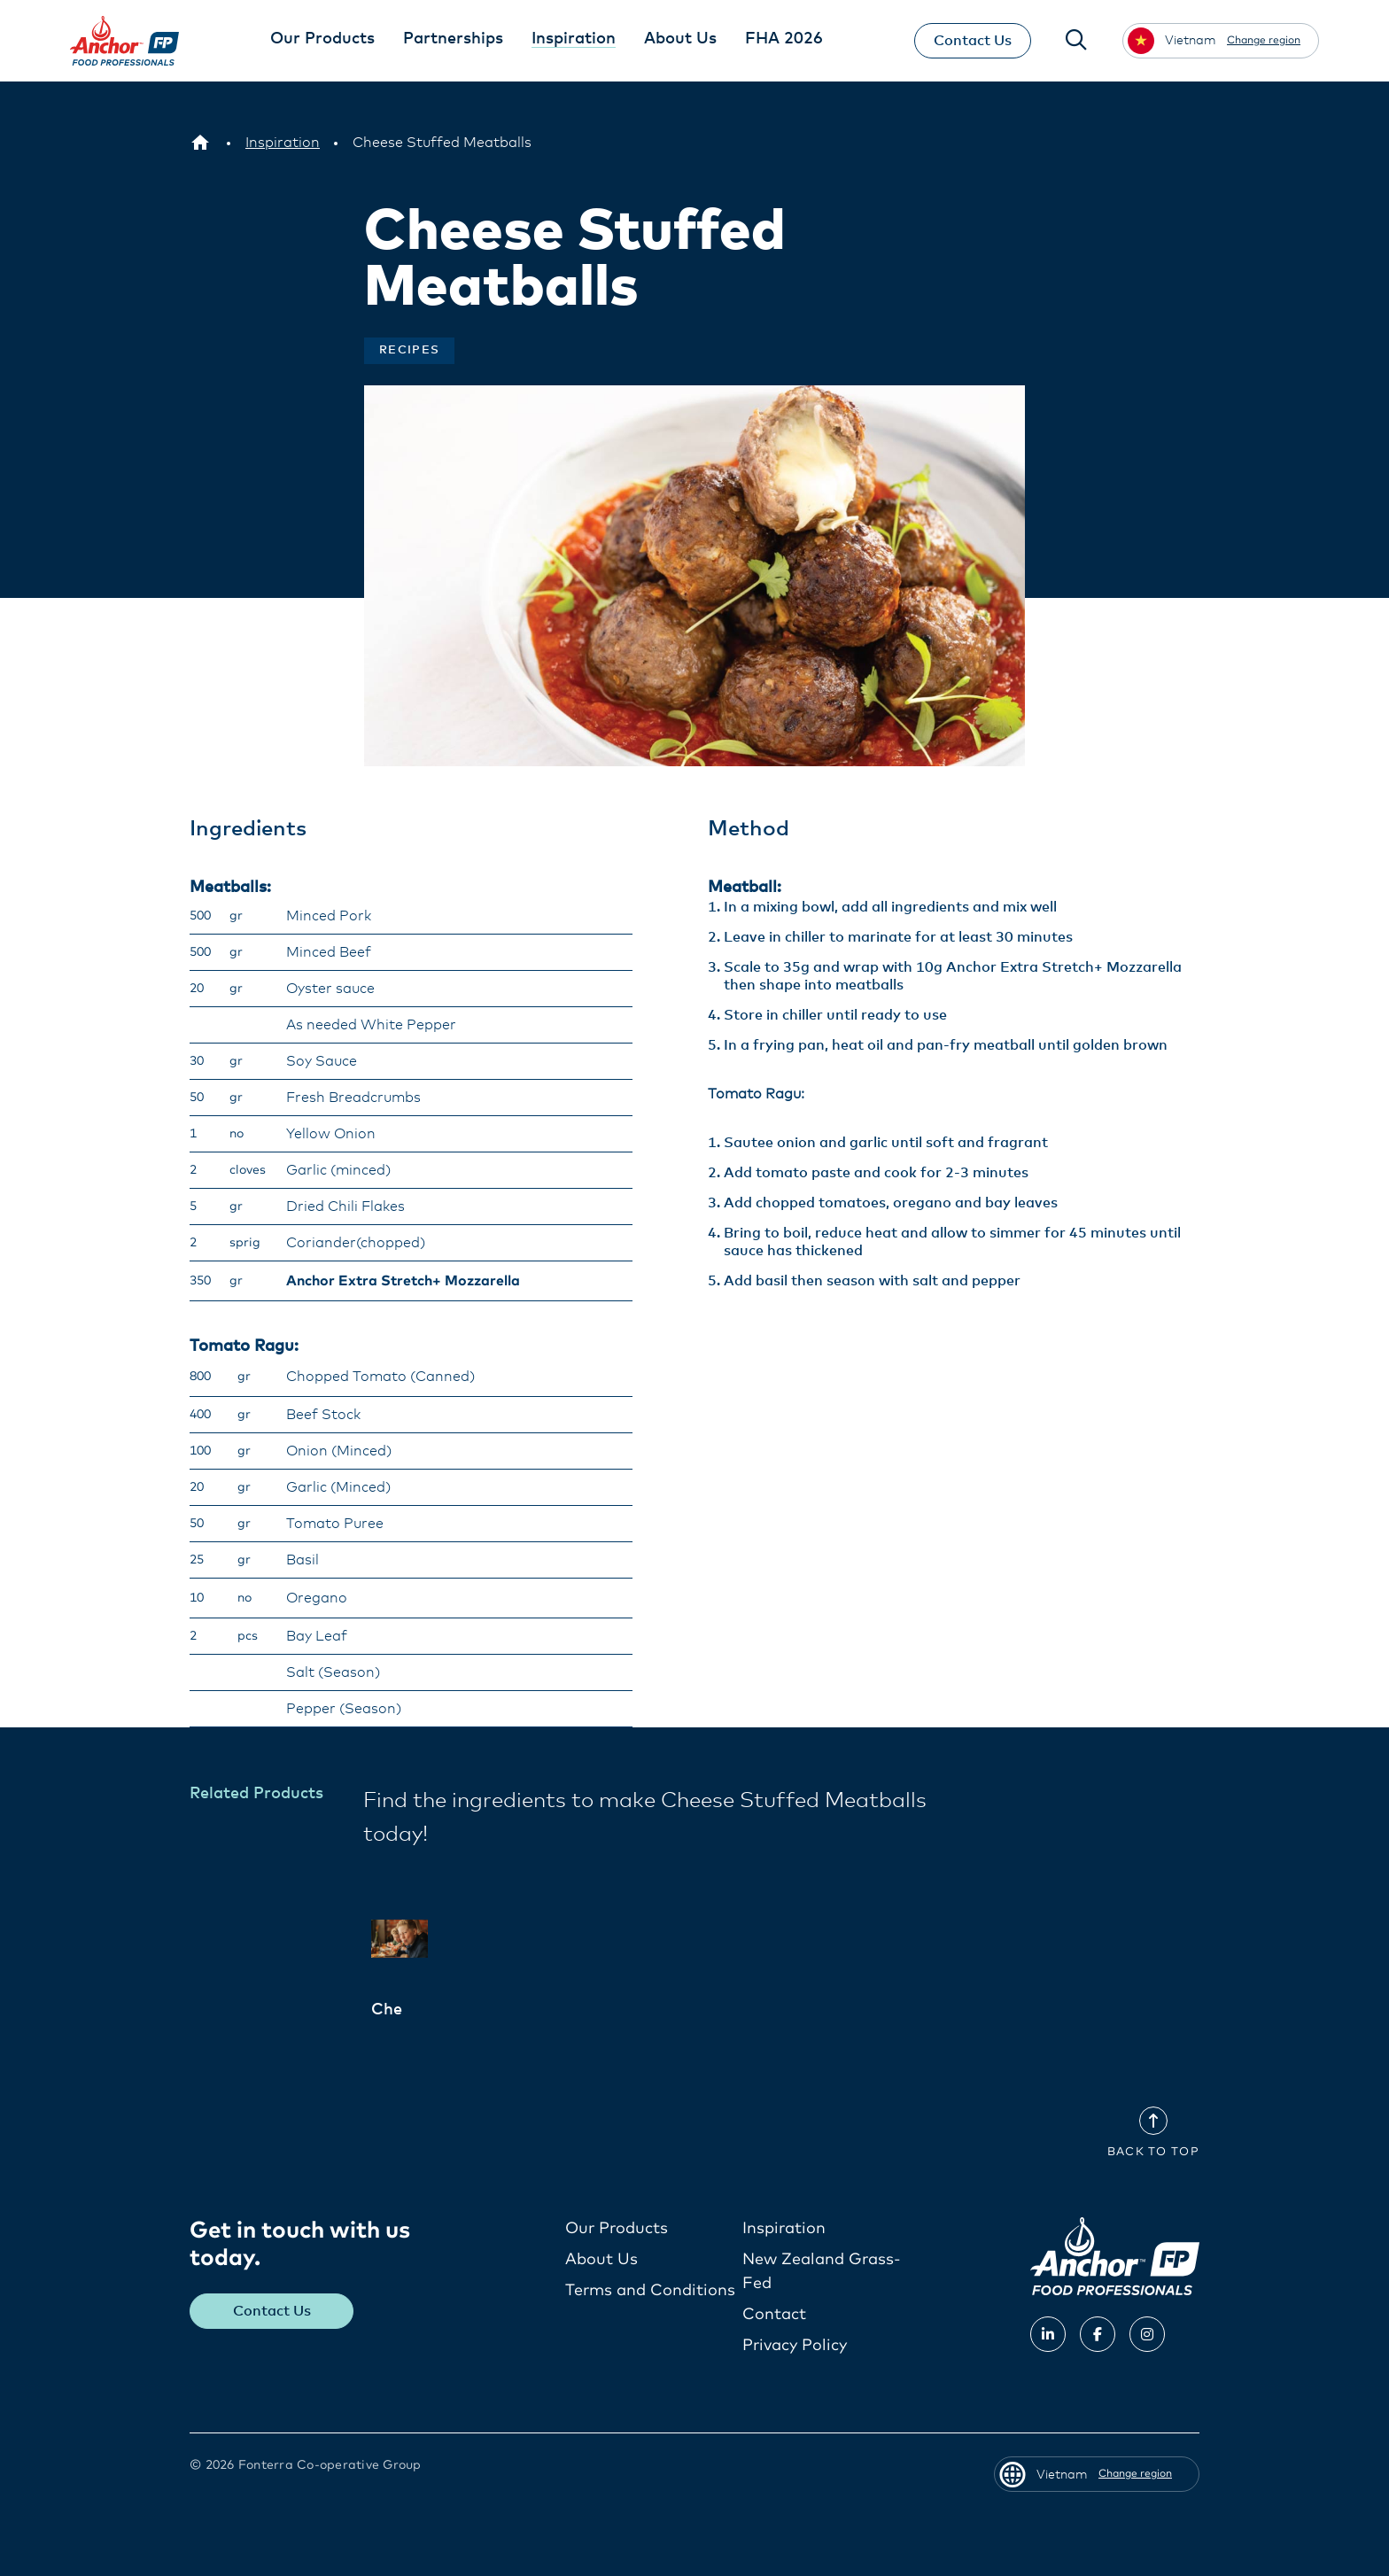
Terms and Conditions (650, 2290)
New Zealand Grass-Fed (821, 2271)
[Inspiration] (282, 142)
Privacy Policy (794, 2345)
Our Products (616, 2228)
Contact (774, 2314)
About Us (601, 2259)
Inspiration (784, 2228)
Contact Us (972, 41)
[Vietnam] (200, 142)
